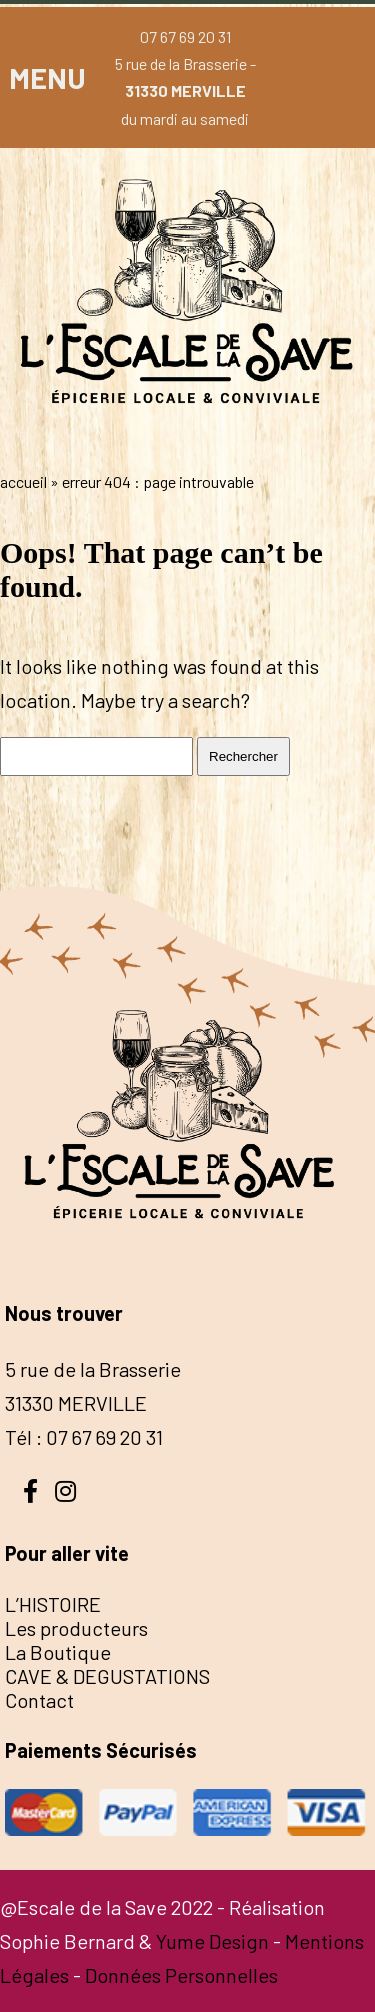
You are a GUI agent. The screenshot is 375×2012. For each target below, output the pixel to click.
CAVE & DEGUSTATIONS (107, 1676)
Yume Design (212, 1941)
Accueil (23, 481)
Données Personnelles (181, 1975)
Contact (39, 1700)
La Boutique (58, 1652)
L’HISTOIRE (53, 1604)
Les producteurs (76, 1628)
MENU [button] (47, 77)
